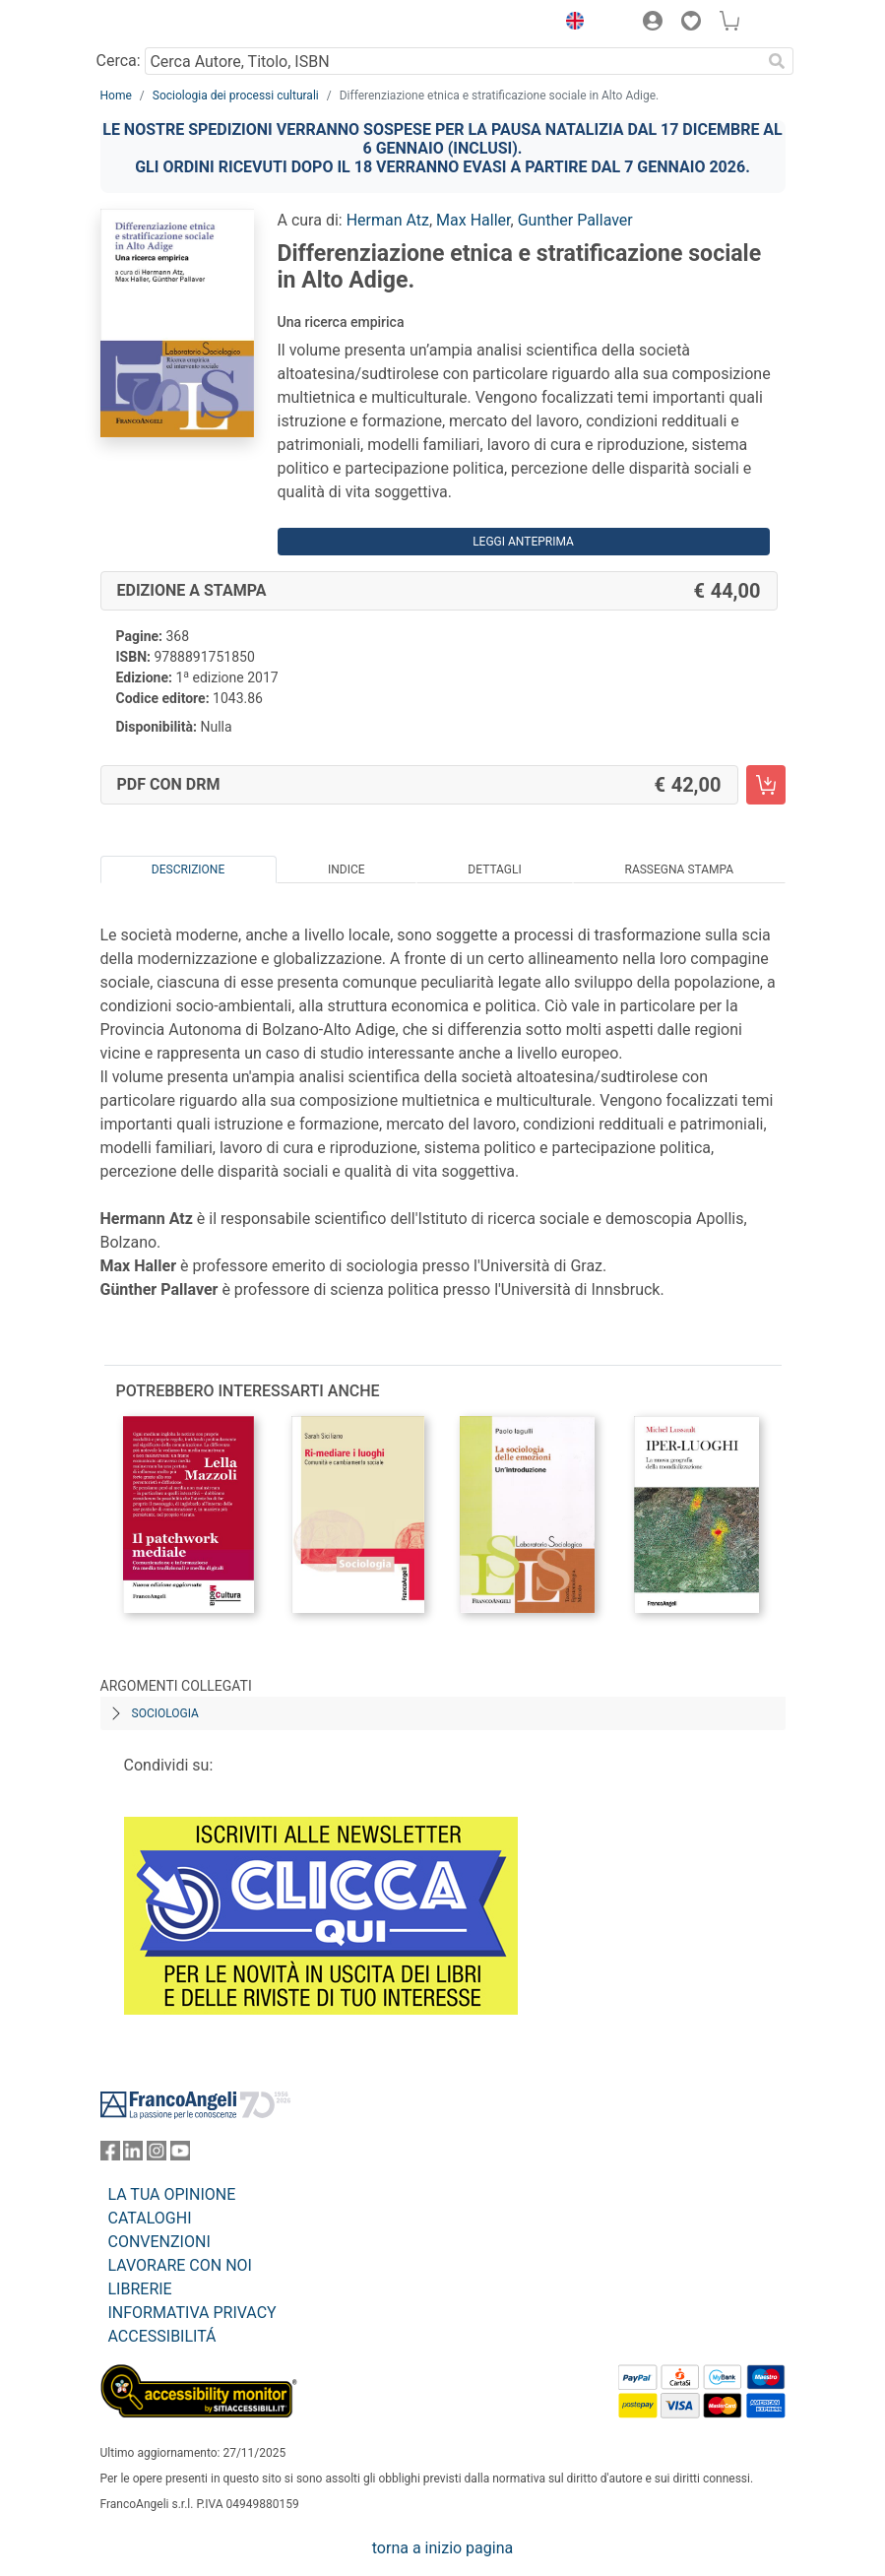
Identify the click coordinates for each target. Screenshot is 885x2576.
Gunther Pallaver (575, 220)
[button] (571, 23)
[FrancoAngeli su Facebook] (110, 2155)
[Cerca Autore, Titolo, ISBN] (453, 61)
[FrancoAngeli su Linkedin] (133, 2155)
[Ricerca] (777, 61)
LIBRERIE (140, 2289)
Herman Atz (388, 220)
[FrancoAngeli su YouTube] (180, 2155)
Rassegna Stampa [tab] (678, 869)
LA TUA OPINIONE (172, 2194)
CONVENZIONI (159, 2241)
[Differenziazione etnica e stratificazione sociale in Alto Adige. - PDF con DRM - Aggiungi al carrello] (766, 785)
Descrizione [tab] (188, 869)
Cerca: (118, 60)
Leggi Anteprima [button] (523, 541)
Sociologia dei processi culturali (236, 95)
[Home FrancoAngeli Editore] (166, 23)
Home (116, 95)
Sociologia (165, 1713)
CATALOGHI (150, 2218)
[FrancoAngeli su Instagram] (156, 2155)
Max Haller (473, 220)
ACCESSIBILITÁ (162, 2336)
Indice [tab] (346, 869)
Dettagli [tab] (494, 869)
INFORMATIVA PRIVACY (192, 2312)
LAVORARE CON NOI (180, 2265)
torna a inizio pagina (442, 2548)
